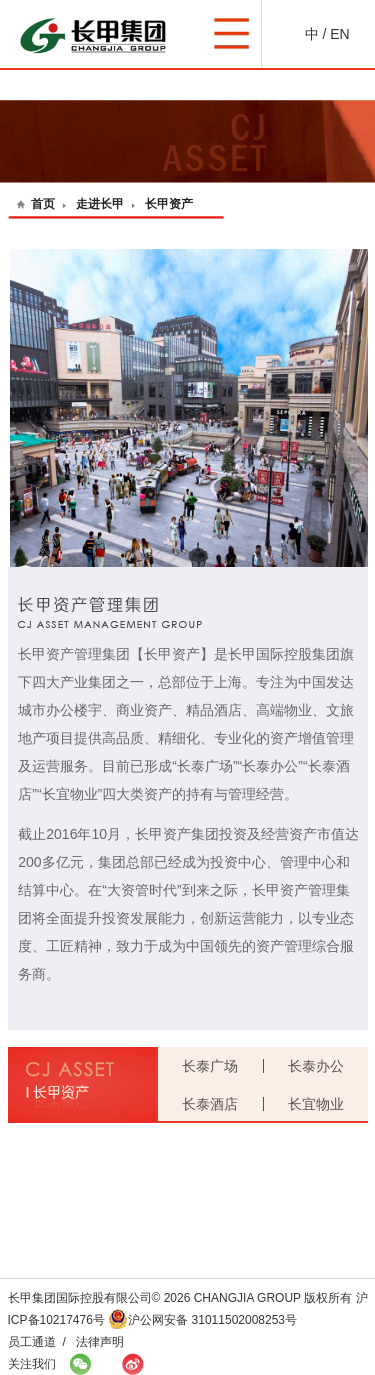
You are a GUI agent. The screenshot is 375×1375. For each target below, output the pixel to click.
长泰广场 (210, 1066)
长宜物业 (316, 1104)
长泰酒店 (210, 1104)
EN (339, 34)
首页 (43, 204)
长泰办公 (316, 1066)
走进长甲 (100, 204)
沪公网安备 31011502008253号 (202, 1320)
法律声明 (100, 1342)
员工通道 (32, 1342)
